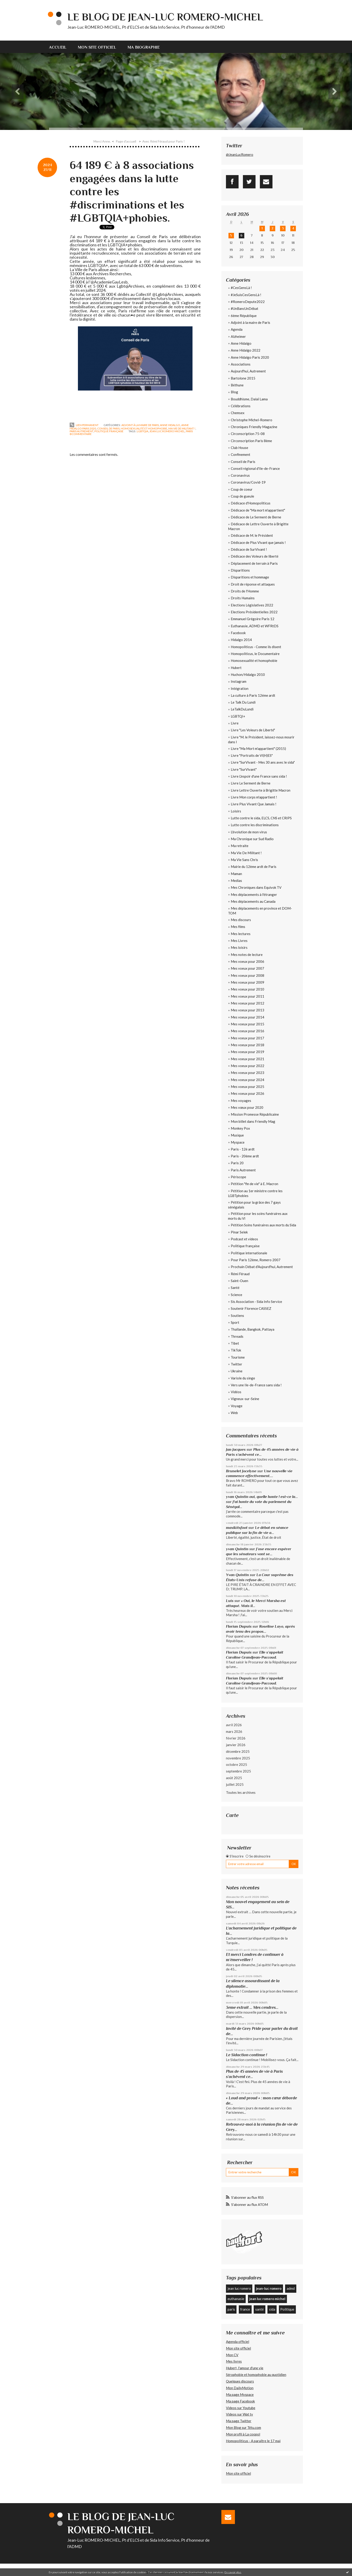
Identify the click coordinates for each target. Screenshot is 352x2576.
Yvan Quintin (237, 1575)
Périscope (238, 1177)
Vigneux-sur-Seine (245, 1399)
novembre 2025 (238, 1758)
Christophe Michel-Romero (251, 420)
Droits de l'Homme (245, 591)
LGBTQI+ (238, 716)
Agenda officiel (237, 2341)
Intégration (239, 688)
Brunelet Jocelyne (241, 1471)
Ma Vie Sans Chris (244, 860)
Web (234, 1413)
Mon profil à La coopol (243, 2434)
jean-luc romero (268, 2288)
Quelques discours (240, 2381)
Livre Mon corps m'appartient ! (254, 797)
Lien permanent (84, 425)
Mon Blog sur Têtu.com (243, 2427)
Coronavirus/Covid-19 (248, 482)
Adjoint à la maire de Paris (140, 425)
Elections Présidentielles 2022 (254, 612)
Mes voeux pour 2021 (247, 1059)
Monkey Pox (240, 1128)
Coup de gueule (242, 496)
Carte (232, 1815)
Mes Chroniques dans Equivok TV (256, 887)
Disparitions (240, 570)
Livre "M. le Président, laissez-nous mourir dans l (261, 739)
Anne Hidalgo (170, 425)
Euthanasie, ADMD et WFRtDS (254, 626)
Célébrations (240, 406)
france (245, 2309)
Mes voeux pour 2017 (247, 1038)
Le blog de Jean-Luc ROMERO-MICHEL (165, 17)
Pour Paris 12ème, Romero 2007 (255, 1260)
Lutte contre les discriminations (255, 825)
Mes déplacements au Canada (253, 901)
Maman (236, 874)
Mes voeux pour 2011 (247, 996)
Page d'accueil (126, 141)
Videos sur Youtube (240, 2408)
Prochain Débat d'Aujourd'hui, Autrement (262, 1267)
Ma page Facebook (240, 2401)
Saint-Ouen (239, 1281)
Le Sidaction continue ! (246, 2055)
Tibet (235, 1343)
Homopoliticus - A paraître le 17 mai (253, 2441)
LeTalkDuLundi (242, 709)
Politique (287, 2309)
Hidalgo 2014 (241, 640)
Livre (235, 723)
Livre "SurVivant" (244, 769)
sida (272, 2309)
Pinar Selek (239, 1232)
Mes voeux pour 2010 (247, 989)
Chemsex (238, 413)
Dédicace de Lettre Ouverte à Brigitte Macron (258, 526)
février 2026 (235, 1738)
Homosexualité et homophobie (144, 428)
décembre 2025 (238, 1751)
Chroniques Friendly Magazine (254, 427)
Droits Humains (243, 598)
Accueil (57, 47)
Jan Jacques (236, 1449)
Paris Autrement (81, 431)
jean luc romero (239, 2288)
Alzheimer (238, 336)
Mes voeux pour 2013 (247, 1010)
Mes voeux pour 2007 (247, 968)
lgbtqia (142, 431)
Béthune (237, 385)
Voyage (236, 1406)
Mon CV (232, 2355)
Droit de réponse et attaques (253, 584)
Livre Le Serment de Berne (250, 783)
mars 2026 (234, 1731)
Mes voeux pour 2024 (247, 1080)
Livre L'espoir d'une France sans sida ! (259, 776)
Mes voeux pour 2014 (247, 1017)
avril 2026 (234, 1725)
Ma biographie (144, 47)
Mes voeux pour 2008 (247, 975)
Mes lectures (240, 934)
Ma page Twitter (238, 2421)
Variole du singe (243, 1378)
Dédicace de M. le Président (252, 535)
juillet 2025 (235, 1784)
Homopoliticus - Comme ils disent (256, 647)
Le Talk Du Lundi (243, 702)
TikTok (236, 1350)
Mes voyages (241, 1100)
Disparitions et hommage (250, 577)
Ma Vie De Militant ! (181, 428)
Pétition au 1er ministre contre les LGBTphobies (255, 1193)
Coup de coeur (242, 489)
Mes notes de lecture (247, 954)
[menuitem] (60, 47)
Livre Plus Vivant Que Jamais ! (253, 804)
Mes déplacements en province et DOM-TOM (260, 910)
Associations (240, 364)
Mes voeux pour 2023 (247, 1073)
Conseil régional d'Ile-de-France (255, 468)
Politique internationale (249, 1253)
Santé (235, 1287)
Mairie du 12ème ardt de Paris (253, 866)
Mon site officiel (97, 47)
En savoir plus (233, 2572)
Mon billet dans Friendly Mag (253, 1121)
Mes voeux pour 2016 (247, 1031)
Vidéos (236, 1392)
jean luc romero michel (167, 431)
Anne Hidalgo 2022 (245, 350)
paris (189, 431)
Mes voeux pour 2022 (247, 1066)
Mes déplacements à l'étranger (254, 894)
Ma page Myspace (240, 2394)
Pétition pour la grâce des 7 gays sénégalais (254, 1204)
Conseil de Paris (108, 428)
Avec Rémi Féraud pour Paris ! (163, 141)
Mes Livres (239, 940)
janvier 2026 (235, 1745)
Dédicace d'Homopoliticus (250, 503)
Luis (230, 1601)
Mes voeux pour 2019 (247, 1052)
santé (259, 2309)
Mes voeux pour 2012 (247, 1003)
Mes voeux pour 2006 (247, 961)
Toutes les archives (241, 1792)
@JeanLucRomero (239, 154)
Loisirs (236, 811)
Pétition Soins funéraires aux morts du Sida (263, 1225)
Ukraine (236, 1371)
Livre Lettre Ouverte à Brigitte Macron (260, 790)
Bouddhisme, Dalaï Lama (249, 399)
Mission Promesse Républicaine (255, 1114)
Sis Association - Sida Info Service (256, 1301)
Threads (237, 1336)
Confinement (240, 454)
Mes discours (241, 920)
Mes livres (234, 2361)
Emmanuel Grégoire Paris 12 (252, 619)
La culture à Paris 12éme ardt (253, 695)
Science (236, 1295)
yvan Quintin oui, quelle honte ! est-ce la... (262, 1496)
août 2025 (234, 1778)
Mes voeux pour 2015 (247, 1024)
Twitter (236, 1364)
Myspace (238, 1142)
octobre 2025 (236, 1764)
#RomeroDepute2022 (248, 302)
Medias (236, 880)
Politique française (109, 431)
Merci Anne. (102, 141)
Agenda (236, 329)
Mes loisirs (239, 947)
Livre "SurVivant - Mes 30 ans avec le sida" (263, 762)
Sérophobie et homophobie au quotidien (256, 2374)
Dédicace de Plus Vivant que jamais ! (258, 542)
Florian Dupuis (239, 1626)
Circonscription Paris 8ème (251, 441)
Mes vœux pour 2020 (247, 1107)
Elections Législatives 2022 (252, 605)
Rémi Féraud (240, 1274)
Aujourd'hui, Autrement (248, 371)
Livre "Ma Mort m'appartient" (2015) (258, 748)
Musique (237, 1135)
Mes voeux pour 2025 (247, 1086)
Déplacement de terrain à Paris (254, 563)
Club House (239, 448)
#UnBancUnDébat (244, 308)
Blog (234, 392)
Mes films (238, 927)
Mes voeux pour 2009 (247, 982)
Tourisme (238, 1357)
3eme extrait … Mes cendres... (252, 2007)
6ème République (244, 316)
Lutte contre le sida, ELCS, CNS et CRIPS (261, 818)
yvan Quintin (237, 1549)
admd (291, 2288)
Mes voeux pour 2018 (247, 1045)
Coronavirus (240, 475)
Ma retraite (239, 846)
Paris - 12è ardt (243, 1149)
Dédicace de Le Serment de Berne (256, 517)
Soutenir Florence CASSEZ (251, 1308)
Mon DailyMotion (239, 2388)
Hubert (236, 668)
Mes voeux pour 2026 (247, 1093)
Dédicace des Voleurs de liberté (254, 556)
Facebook (238, 633)
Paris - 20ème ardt (245, 1156)
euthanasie (236, 2299)
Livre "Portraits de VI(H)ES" (252, 755)
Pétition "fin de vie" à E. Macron (254, 1184)
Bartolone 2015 (243, 378)
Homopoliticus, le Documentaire (255, 654)
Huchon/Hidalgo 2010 (248, 674)
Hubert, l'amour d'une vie (244, 2368)
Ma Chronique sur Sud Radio (252, 839)
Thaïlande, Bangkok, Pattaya (252, 1329)
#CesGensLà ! (241, 288)
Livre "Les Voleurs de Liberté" (253, 730)
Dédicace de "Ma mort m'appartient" (258, 510)
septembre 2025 (238, 1771)
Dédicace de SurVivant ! (249, 549)
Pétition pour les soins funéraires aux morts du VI (258, 1215)
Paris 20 (237, 1163)
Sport (235, 1322)
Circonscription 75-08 (248, 434)
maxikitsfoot (237, 1527)
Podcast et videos (244, 1239)
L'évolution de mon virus (249, 832)
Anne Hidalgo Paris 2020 (250, 357)
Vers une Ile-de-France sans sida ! (256, 1385)
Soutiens (237, 1315)
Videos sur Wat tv (239, 2414)
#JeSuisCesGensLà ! (246, 295)
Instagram (238, 681)
